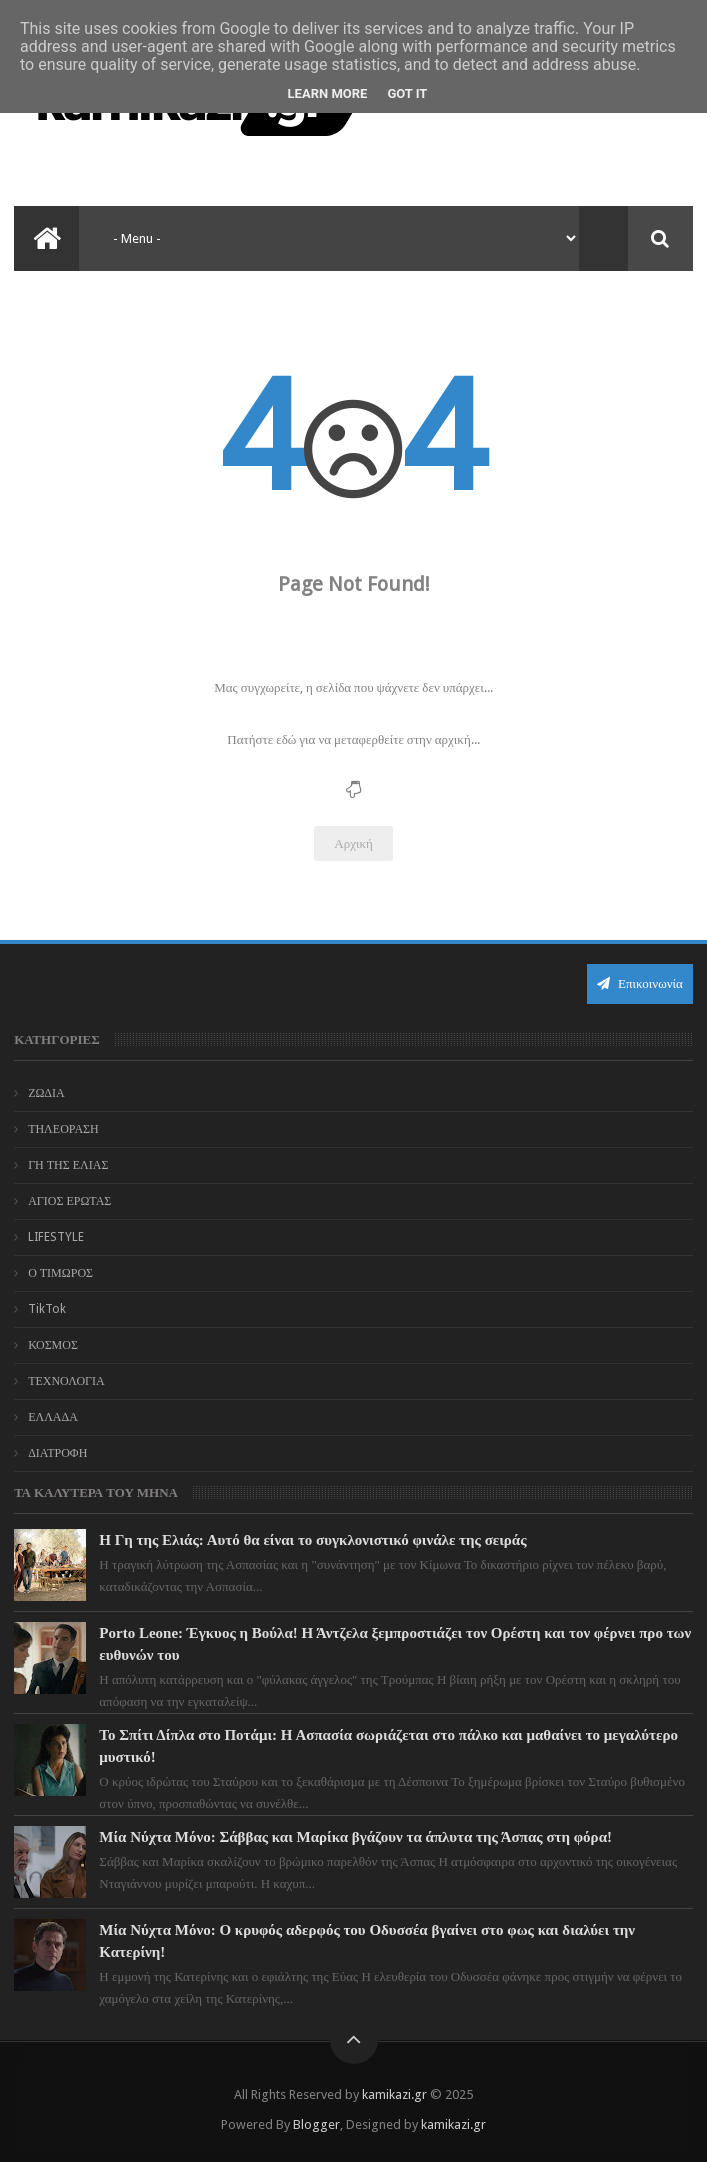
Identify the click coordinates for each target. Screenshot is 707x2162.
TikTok (47, 1309)
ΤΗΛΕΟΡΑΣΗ (63, 1129)
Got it (407, 93)
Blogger (316, 2124)
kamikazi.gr (394, 2094)
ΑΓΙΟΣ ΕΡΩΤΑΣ (69, 1201)
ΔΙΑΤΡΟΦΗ (57, 1453)
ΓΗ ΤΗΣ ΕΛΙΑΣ (68, 1165)
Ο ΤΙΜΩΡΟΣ (60, 1273)
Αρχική (353, 843)
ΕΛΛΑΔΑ (53, 1417)
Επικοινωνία (640, 983)
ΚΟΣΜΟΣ (53, 1345)
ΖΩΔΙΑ (46, 1093)
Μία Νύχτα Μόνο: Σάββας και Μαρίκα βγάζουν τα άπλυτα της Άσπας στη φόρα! (355, 1837)
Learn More (328, 93)
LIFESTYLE (56, 1237)
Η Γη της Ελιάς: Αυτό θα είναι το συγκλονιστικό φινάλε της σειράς (312, 1540)
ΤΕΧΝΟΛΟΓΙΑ (66, 1381)
